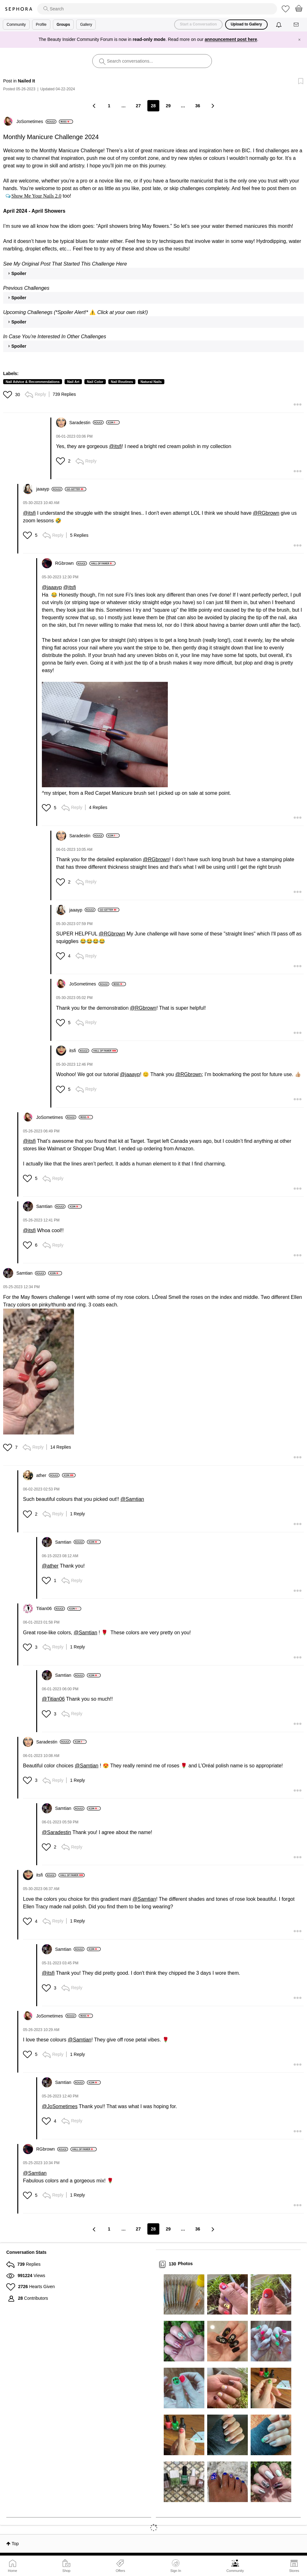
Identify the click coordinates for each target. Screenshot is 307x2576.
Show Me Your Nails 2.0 (36, 195)
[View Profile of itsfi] (79, 1050)
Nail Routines (122, 382)
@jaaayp (52, 587)
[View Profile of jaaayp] (49, 489)
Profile (41, 24)
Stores (294, 2571)
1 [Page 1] (109, 105)
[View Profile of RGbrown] (71, 563)
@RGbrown (266, 513)
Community (235, 2571)
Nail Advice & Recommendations (33, 382)
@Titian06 (53, 1699)
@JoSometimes (59, 2106)
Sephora (18, 9)
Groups (63, 24)
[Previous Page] (94, 105)
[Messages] (296, 24)
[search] (157, 8)
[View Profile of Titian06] (50, 1608)
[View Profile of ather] (48, 1475)
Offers (120, 2571)
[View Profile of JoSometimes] (36, 121)
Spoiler (18, 273)
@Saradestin (56, 1832)
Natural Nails (151, 382)
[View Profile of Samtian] (50, 1206)
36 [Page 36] (197, 105)
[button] (8, 394)
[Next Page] (212, 105)
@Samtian (132, 1499)
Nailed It (26, 80)
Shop (66, 2571)
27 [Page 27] (138, 105)
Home (12, 2571)
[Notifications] (279, 24)
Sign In (175, 2566)
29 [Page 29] (168, 105)
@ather (50, 1566)
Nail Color (95, 382)
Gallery (86, 24)
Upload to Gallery (246, 24)
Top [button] (15, 2543)
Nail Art (73, 382)
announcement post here (231, 39)
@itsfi (115, 446)
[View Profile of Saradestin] (86, 422)
